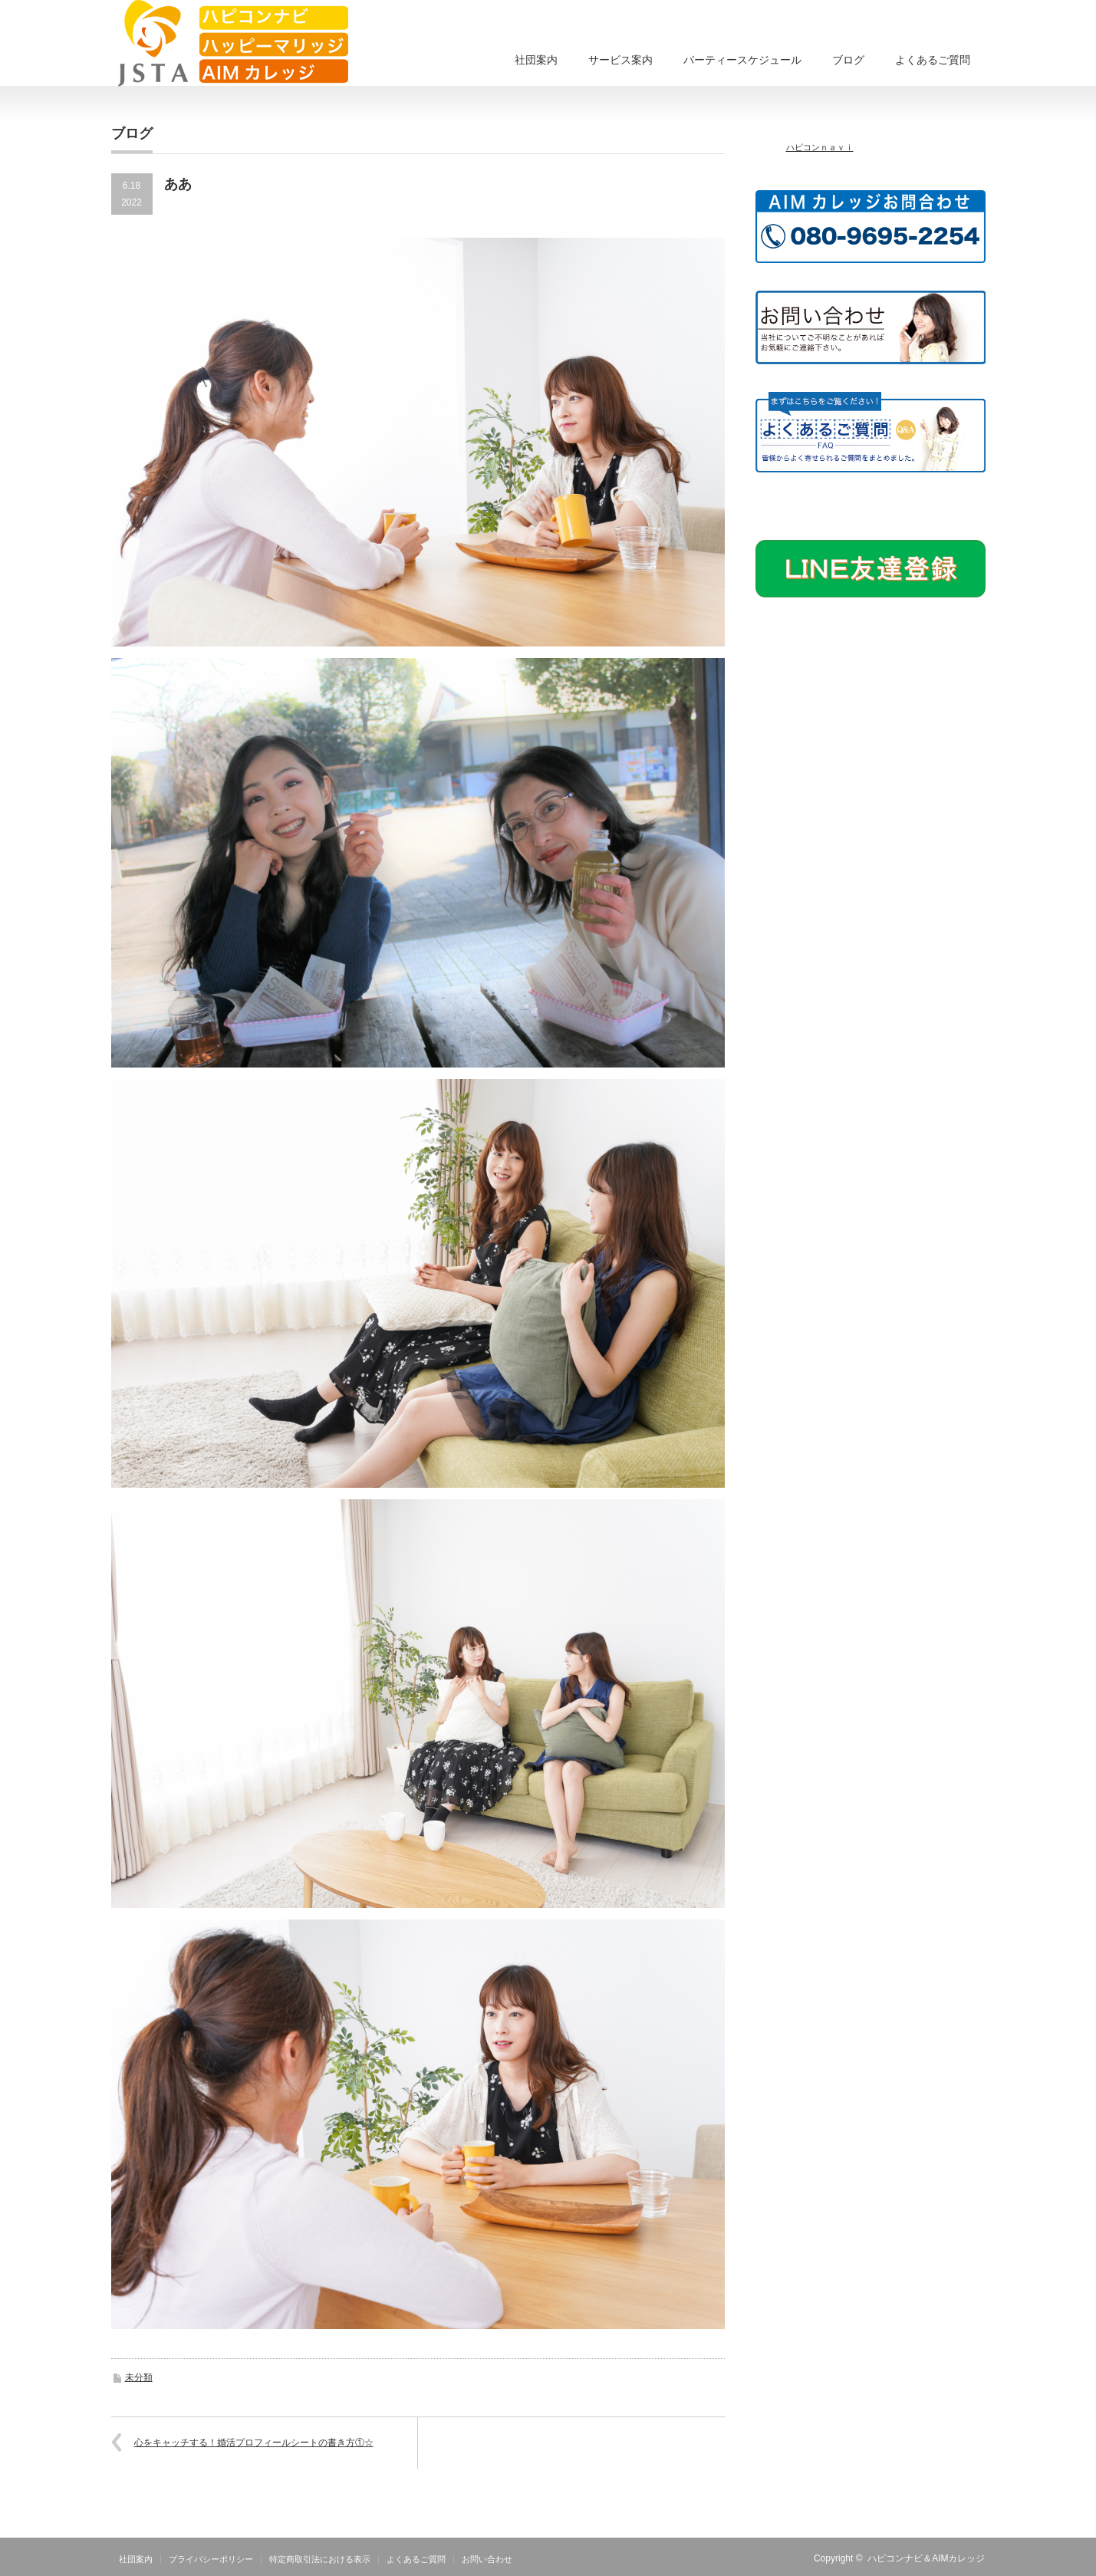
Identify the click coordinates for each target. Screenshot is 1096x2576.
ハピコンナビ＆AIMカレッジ (926, 2558)
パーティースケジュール (742, 60)
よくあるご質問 (932, 60)
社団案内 (536, 60)
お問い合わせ (487, 2559)
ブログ (848, 60)
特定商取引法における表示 (319, 2559)
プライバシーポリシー (211, 2559)
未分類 (139, 2377)
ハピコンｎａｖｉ (820, 147)
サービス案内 (620, 60)
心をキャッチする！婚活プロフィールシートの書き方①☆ (254, 2442)
